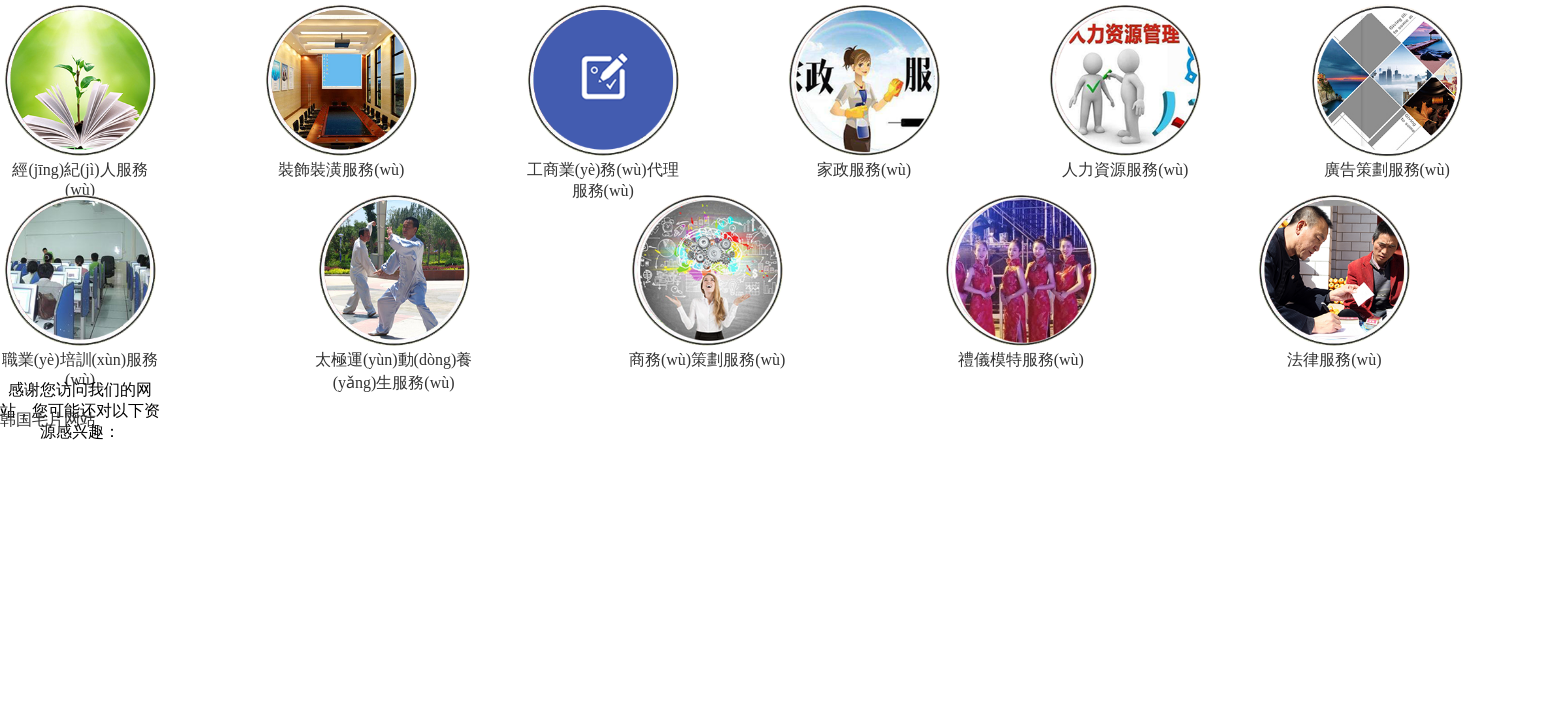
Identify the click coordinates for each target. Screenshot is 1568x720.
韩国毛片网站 (48, 419)
